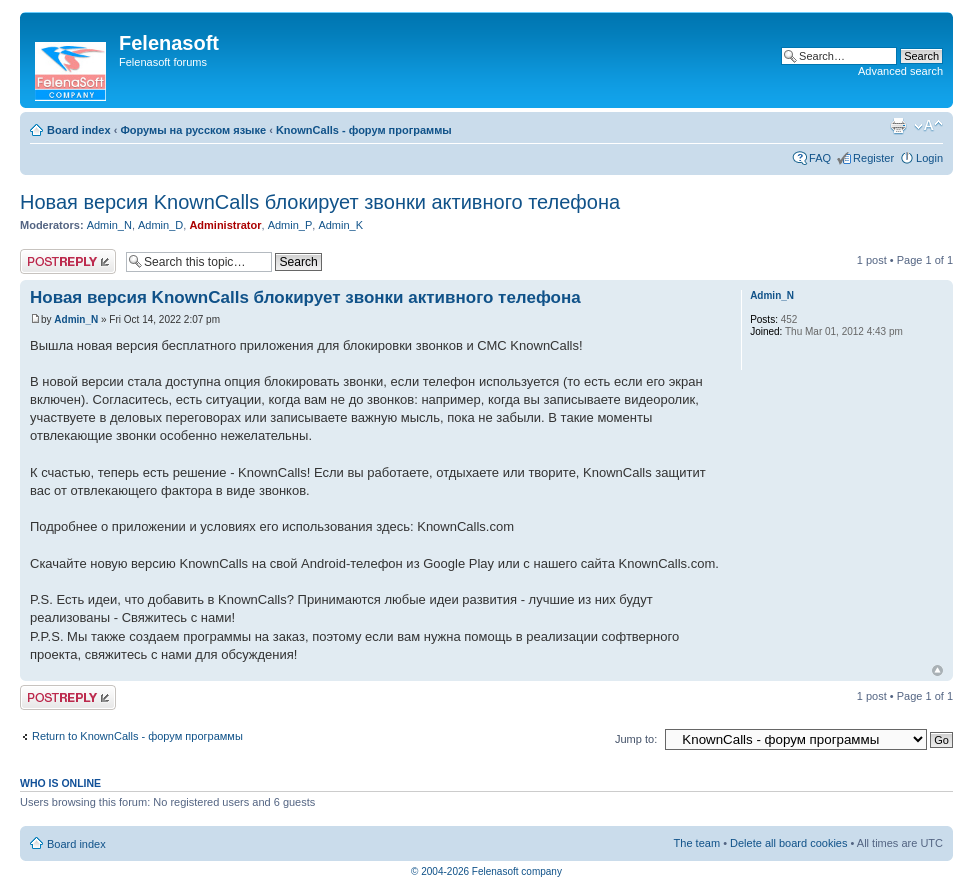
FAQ (820, 158)
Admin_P (290, 225)
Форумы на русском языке (193, 130)
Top (937, 670)
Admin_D (160, 225)
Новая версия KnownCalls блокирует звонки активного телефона (320, 202)
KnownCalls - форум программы (364, 130)
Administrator (225, 225)
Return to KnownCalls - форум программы (137, 736)
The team (697, 843)
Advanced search (900, 71)
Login (929, 158)
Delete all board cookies (788, 843)
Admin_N (109, 225)
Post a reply (68, 261)
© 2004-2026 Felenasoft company (486, 871)
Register (873, 158)
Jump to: (636, 739)
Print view (898, 126)
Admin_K (340, 225)
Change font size (928, 126)
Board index (79, 130)
